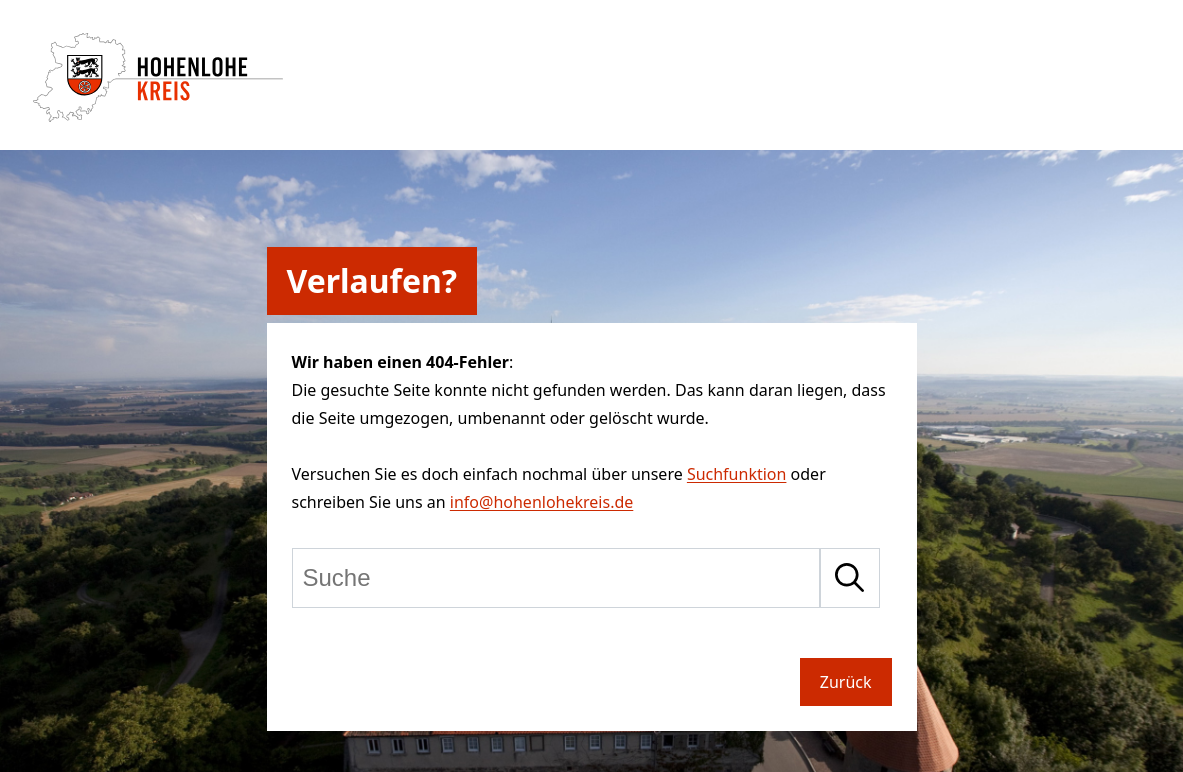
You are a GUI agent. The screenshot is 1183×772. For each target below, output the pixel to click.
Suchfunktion (737, 474)
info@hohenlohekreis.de (541, 502)
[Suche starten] (850, 578)
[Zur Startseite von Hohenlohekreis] (158, 116)
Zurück (846, 682)
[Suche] (556, 578)
